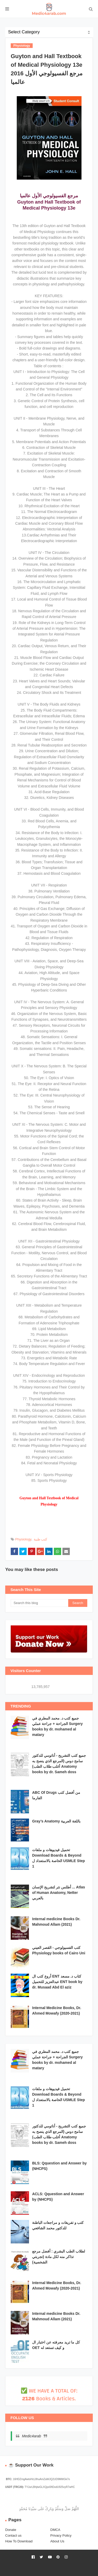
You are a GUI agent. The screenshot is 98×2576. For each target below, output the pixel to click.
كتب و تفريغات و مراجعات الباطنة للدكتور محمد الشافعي (58, 2225)
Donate (10, 2530)
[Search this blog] (39, 1603)
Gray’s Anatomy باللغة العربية (56, 1821)
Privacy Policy (61, 2535)
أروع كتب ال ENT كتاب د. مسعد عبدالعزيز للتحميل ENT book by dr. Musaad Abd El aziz (57, 1981)
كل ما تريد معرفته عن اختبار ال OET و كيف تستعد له (56, 2345)
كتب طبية (40, 1539)
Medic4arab (31, 2436)
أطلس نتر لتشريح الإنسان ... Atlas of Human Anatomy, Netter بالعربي (58, 1892)
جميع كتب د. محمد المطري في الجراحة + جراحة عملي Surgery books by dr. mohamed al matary (57, 1726)
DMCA (55, 2530)
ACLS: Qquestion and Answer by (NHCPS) (58, 2196)
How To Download (19, 2541)
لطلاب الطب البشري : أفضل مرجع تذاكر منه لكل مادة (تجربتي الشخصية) (58, 2256)
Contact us (13, 2535)
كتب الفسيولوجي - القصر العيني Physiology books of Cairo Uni (58, 1950)
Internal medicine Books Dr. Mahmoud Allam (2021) (56, 1921)
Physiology (23, 1539)
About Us (57, 2541)
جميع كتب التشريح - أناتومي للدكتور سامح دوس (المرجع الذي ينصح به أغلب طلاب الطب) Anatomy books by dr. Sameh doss (59, 1763)
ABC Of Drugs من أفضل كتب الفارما (56, 1795)
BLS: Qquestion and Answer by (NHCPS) (59, 2166)
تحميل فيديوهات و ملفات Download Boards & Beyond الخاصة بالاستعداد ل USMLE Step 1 (58, 1858)
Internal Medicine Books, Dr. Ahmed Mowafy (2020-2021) (56, 2010)
